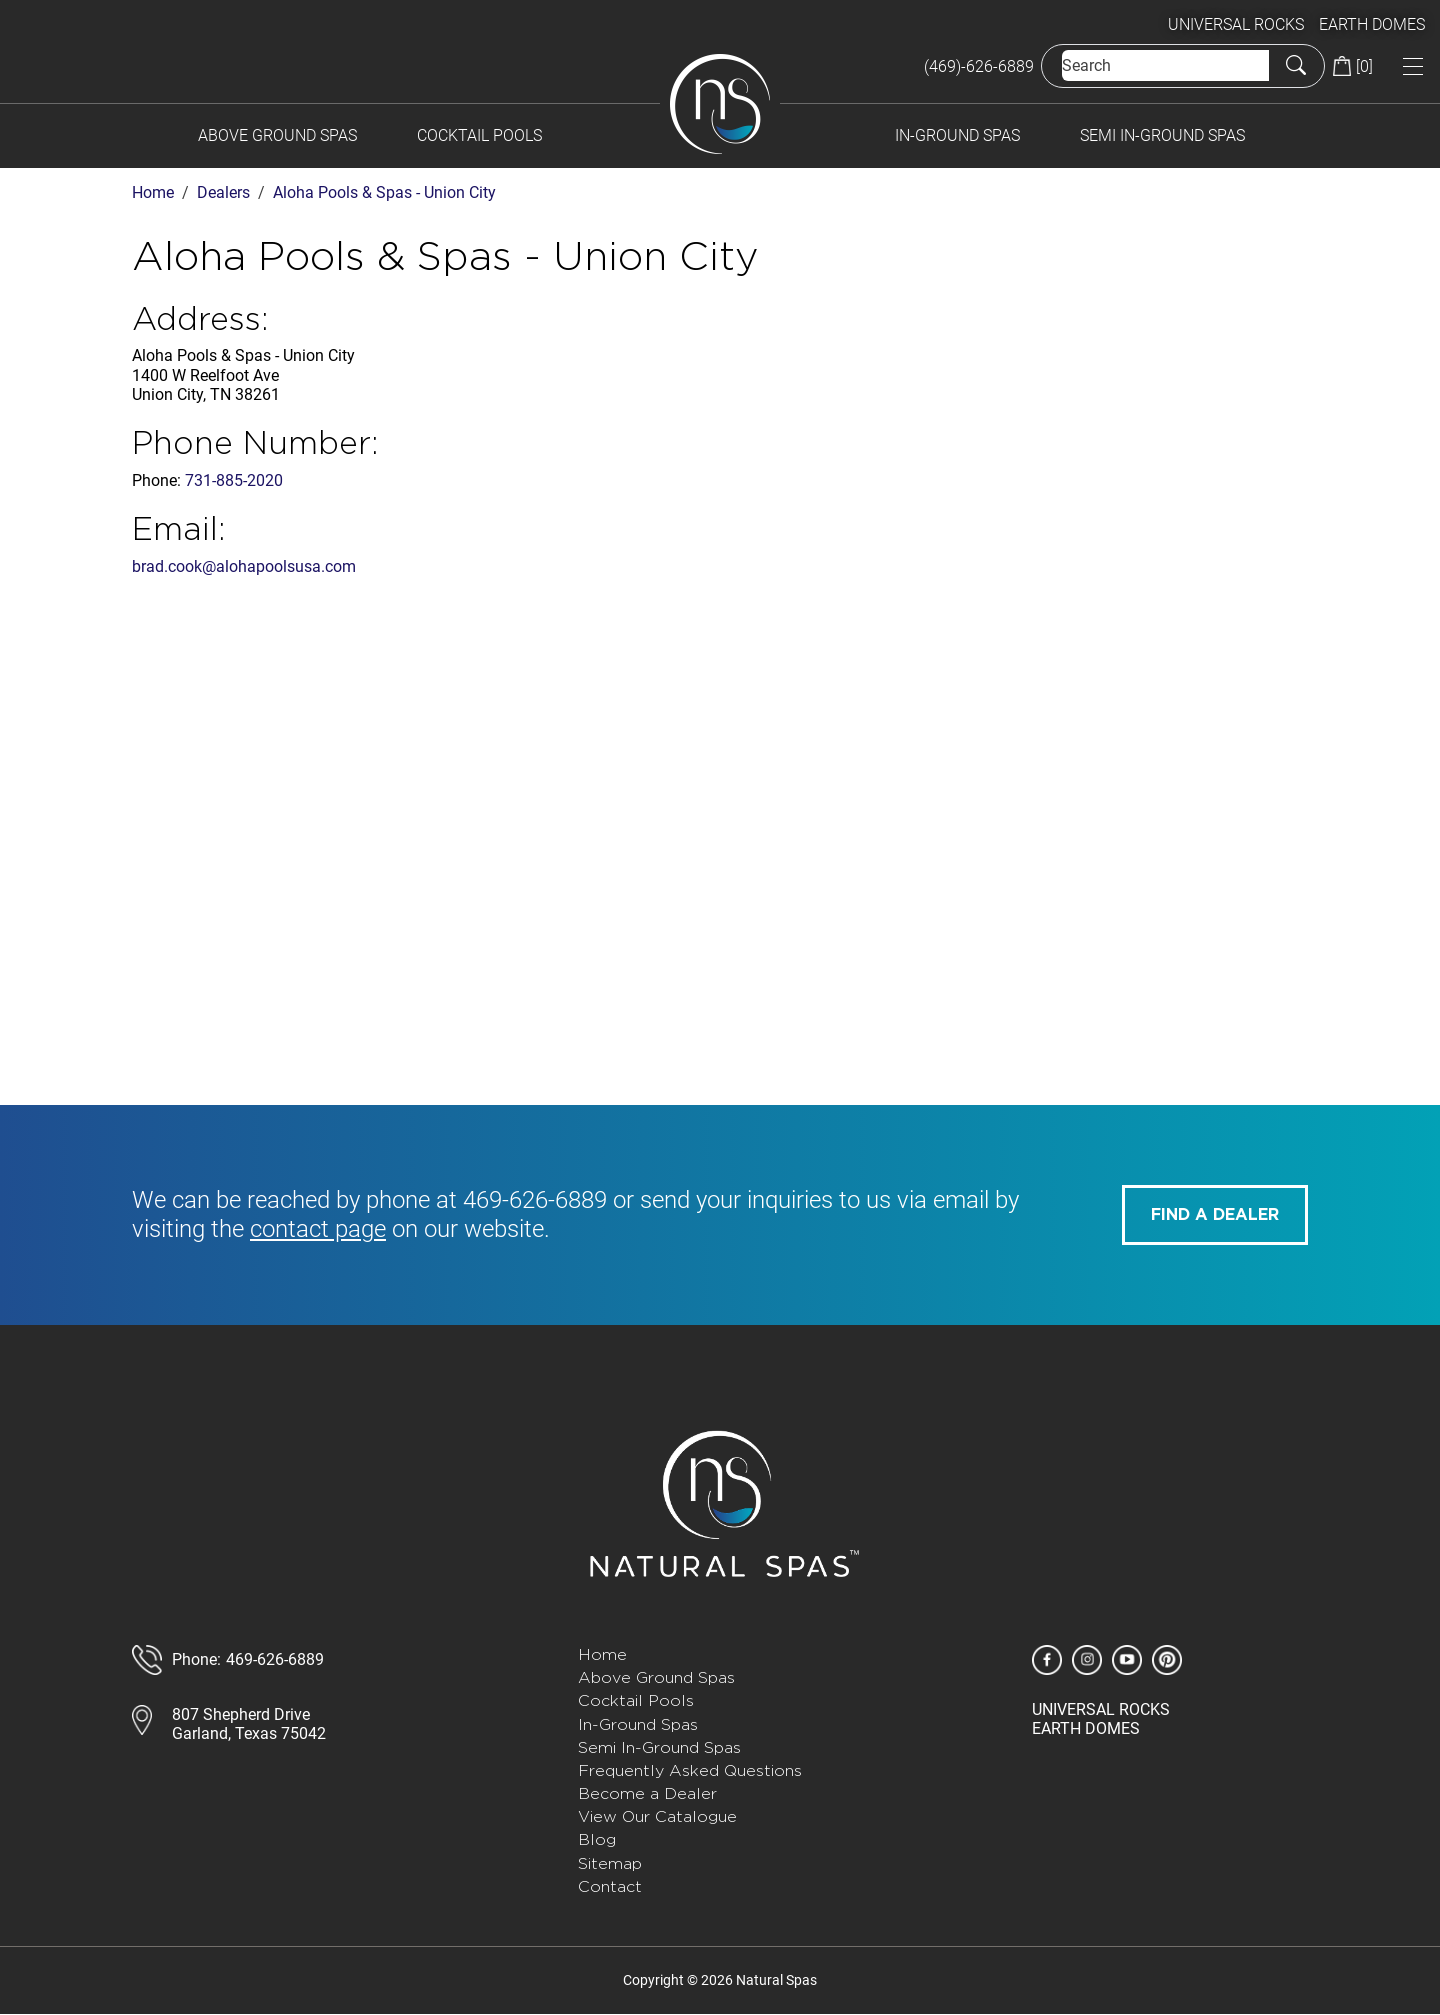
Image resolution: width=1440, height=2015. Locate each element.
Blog (597, 1839)
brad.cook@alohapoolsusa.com (244, 566)
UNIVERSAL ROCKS (1236, 24)
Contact (610, 1886)
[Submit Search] (1296, 66)
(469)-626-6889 (979, 66)
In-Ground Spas (957, 135)
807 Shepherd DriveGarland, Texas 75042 (249, 1724)
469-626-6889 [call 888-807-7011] (275, 1659)
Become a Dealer (647, 1793)
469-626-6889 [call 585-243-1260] (535, 1200)
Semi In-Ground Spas (1162, 135)
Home (602, 1654)
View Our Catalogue (657, 1816)
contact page (318, 1229)
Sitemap (610, 1863)
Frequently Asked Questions (690, 1770)
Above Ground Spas (277, 135)
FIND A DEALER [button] (1215, 1215)
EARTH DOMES (1372, 24)
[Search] (1165, 65)
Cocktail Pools (479, 135)
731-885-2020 (234, 480)
